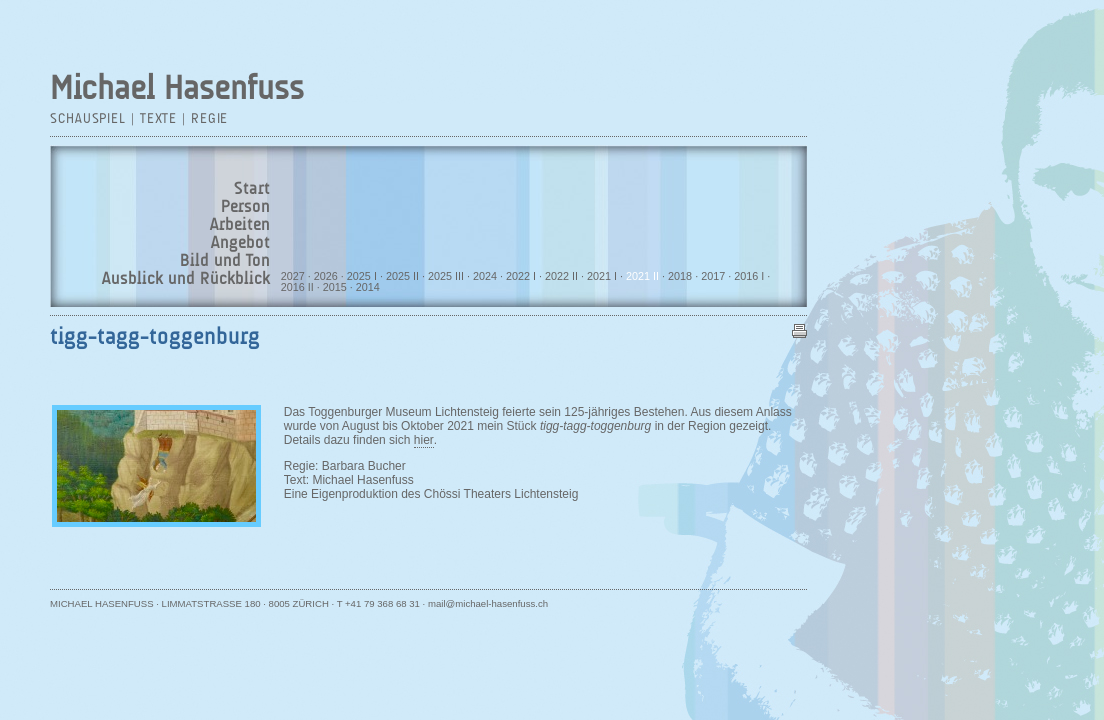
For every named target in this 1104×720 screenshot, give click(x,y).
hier (424, 440)
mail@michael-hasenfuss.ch (488, 603)
